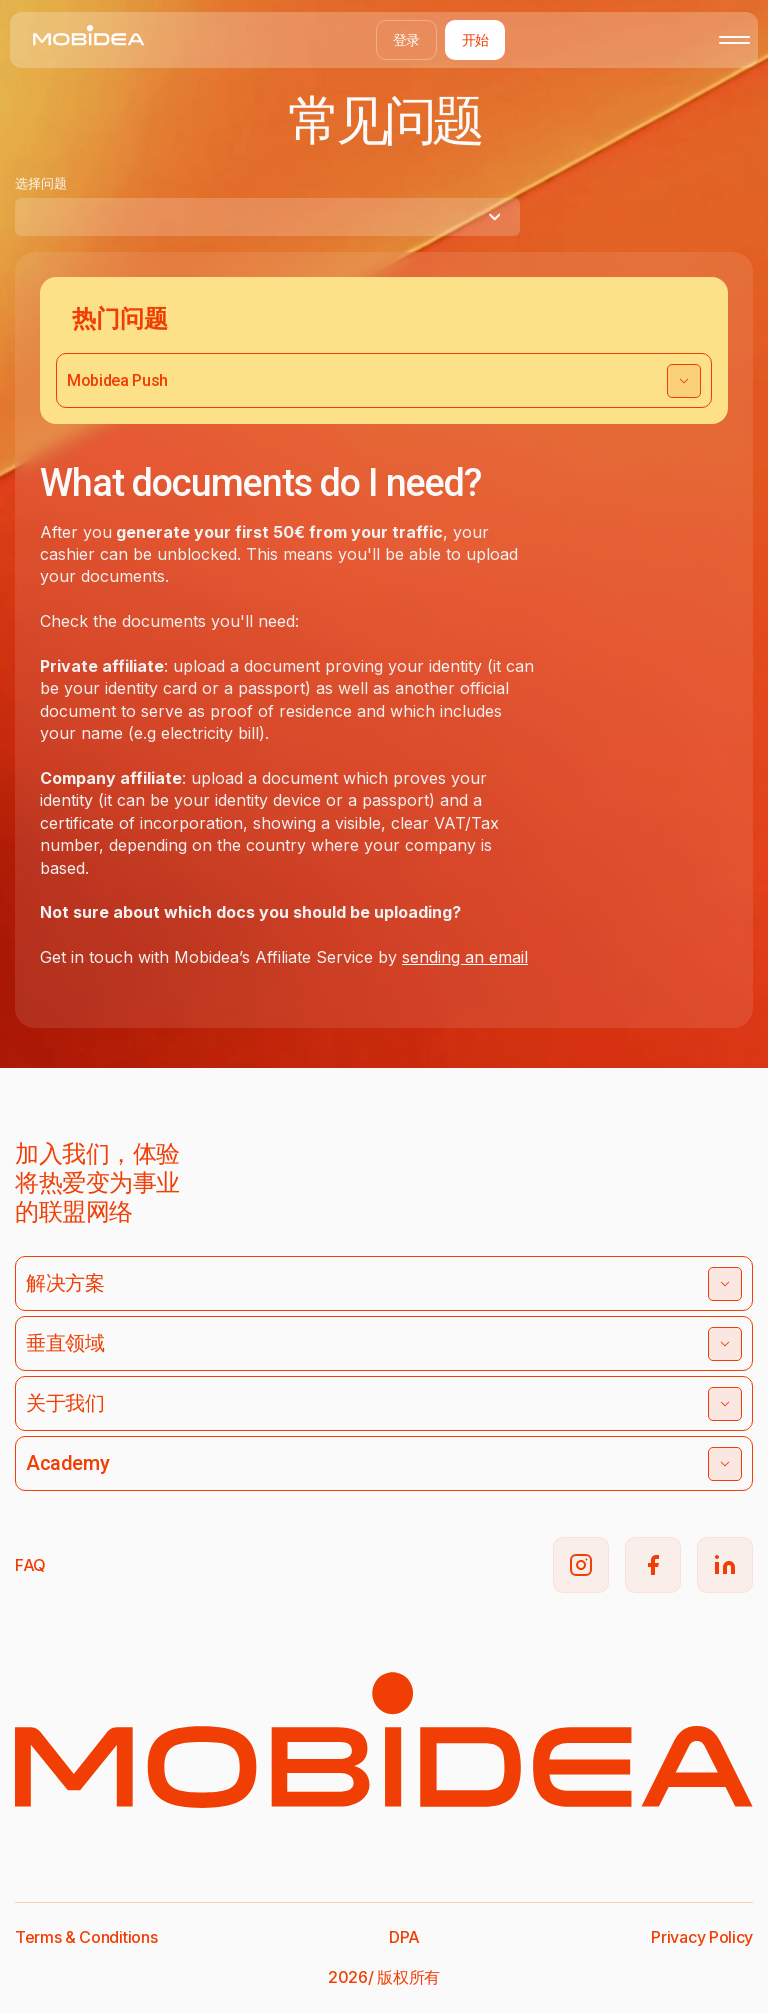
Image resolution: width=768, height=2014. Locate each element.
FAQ (30, 1565)
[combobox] (267, 217)
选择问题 (41, 183)
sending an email (465, 957)
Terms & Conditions (86, 1937)
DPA (404, 1937)
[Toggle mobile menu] (734, 40)
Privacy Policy (702, 1937)
